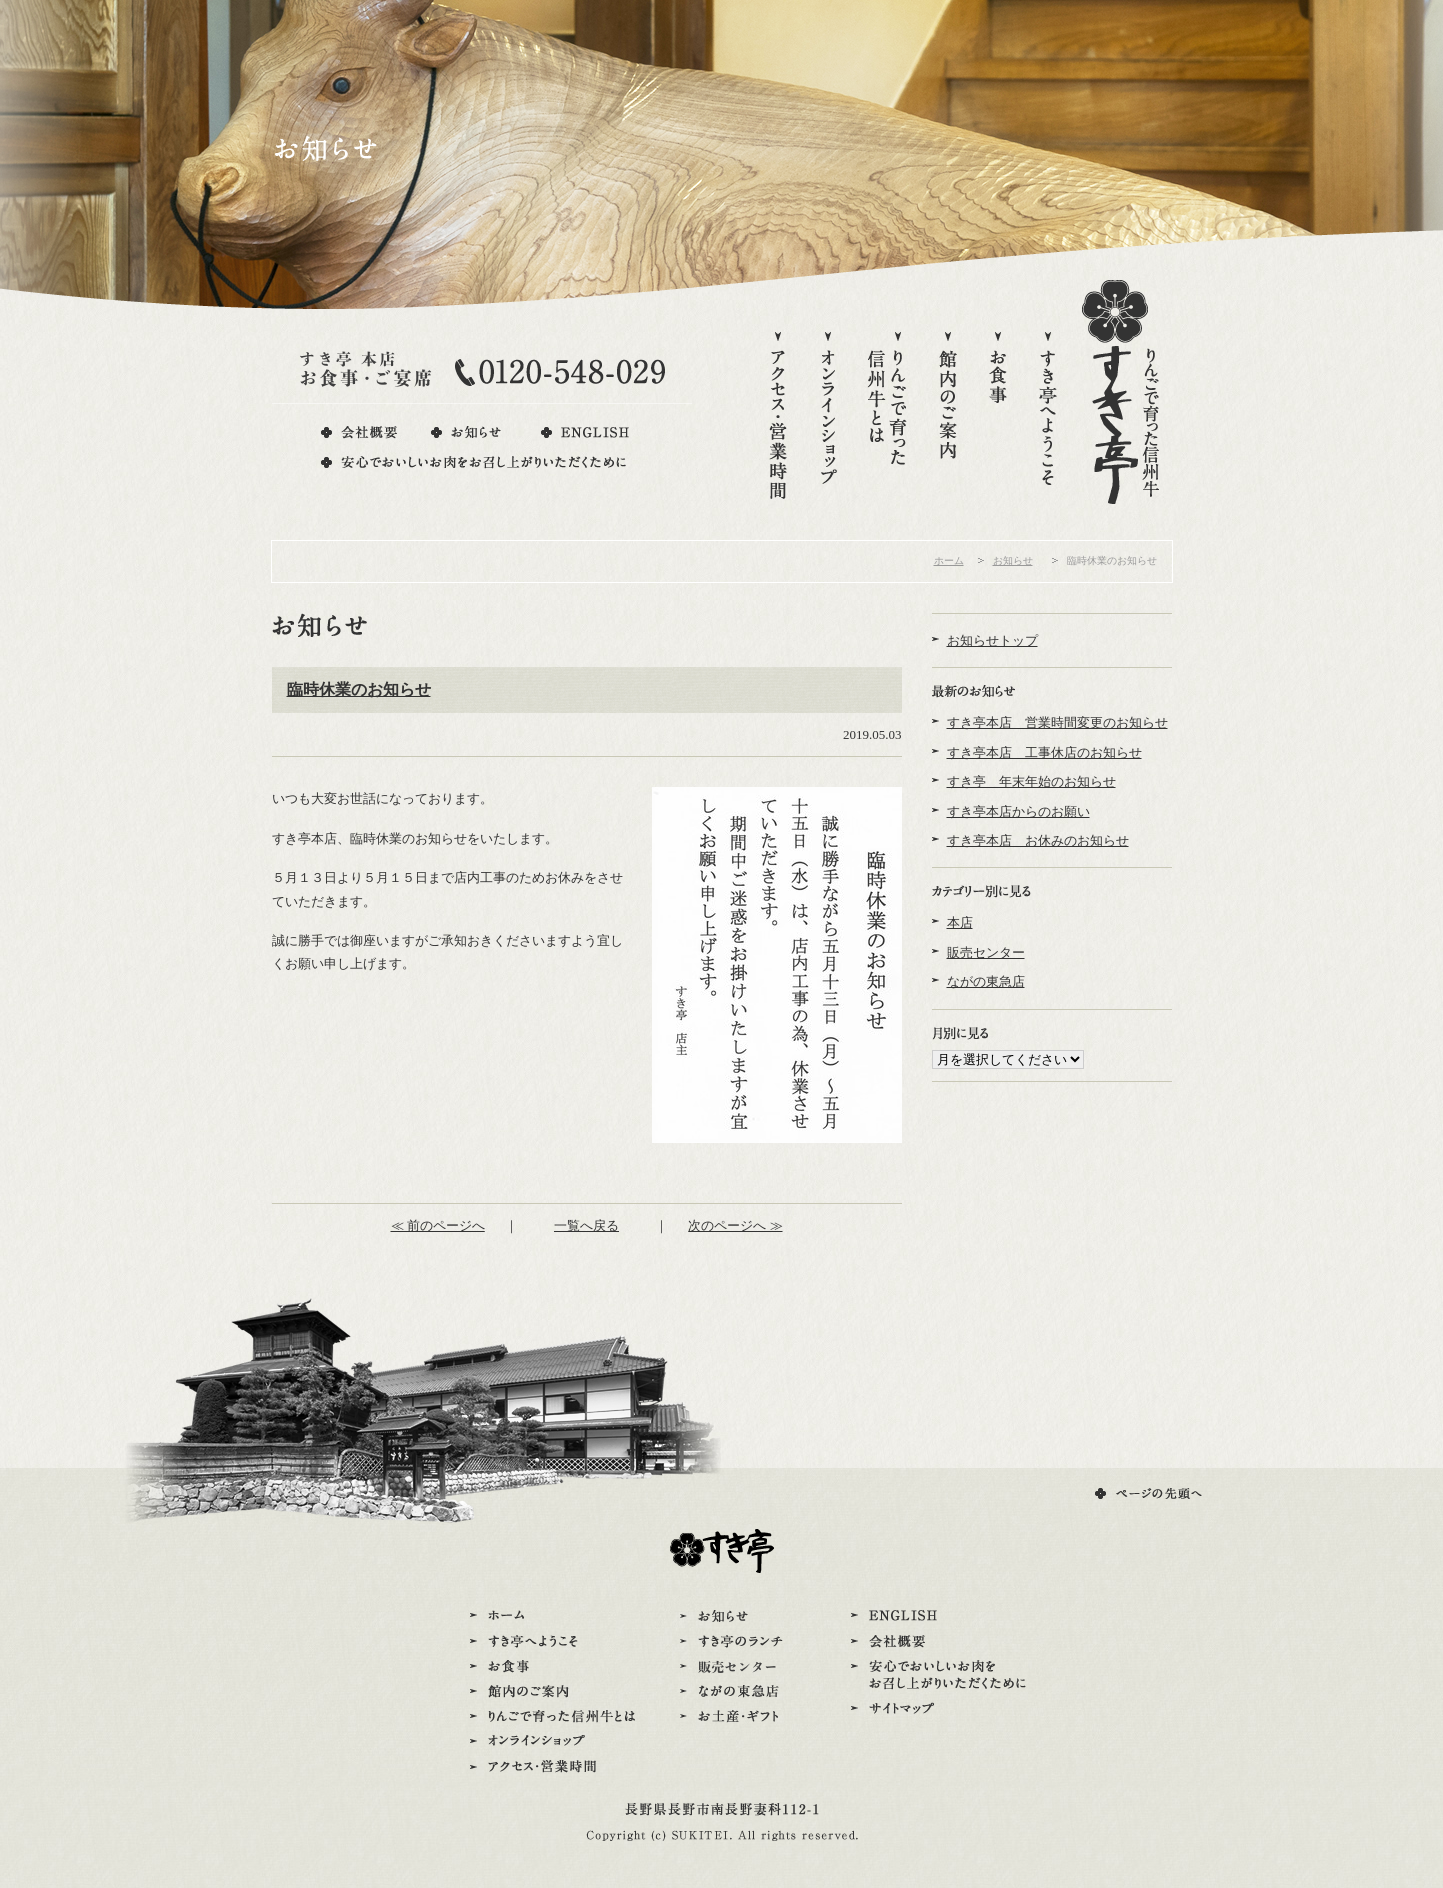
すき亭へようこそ (1048, 417)
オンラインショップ (828, 417)
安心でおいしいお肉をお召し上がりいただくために (475, 462)
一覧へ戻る (586, 1225)
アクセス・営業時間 (778, 417)
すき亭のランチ (735, 1642)
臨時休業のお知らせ (359, 690)
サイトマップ (938, 1709)
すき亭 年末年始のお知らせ (1031, 781)
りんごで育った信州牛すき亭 (1120, 392)
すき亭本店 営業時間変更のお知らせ (1057, 722)
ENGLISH (584, 432)
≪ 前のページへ (438, 1225)
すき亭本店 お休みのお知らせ (1038, 840)
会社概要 (359, 432)
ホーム (949, 560)
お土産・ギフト (735, 1717)
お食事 (998, 417)
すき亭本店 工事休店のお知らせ (1044, 752)
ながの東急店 (986, 981)
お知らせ (468, 432)
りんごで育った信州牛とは (888, 417)
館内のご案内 (948, 417)
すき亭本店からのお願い (1018, 811)
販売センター (986, 952)
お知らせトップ (992, 640)
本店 (960, 922)
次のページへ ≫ (735, 1225)
